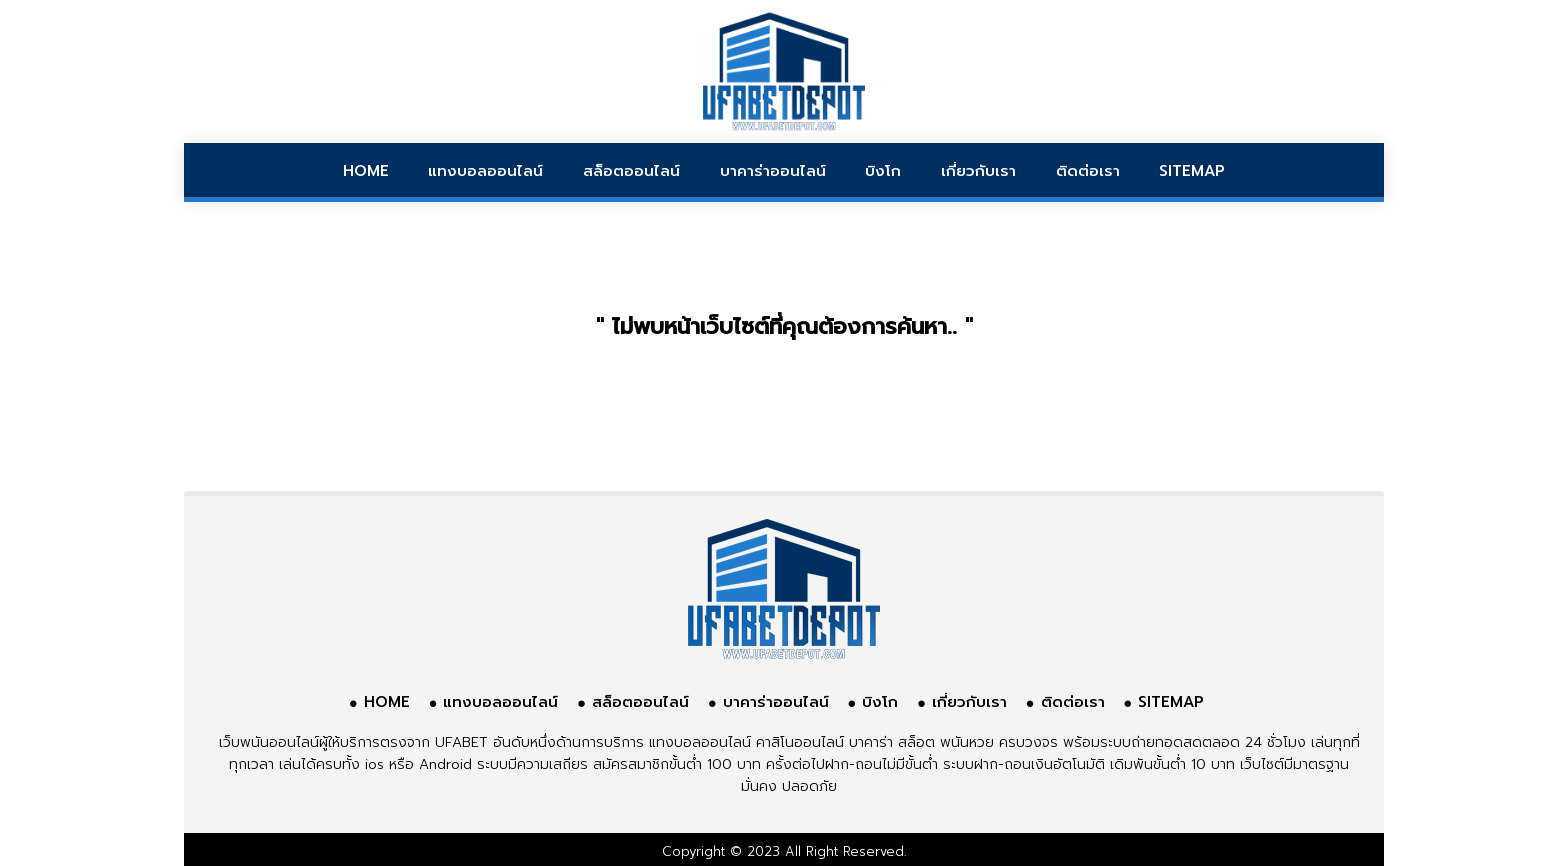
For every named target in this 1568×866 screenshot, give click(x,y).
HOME (366, 171)
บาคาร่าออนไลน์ (773, 171)
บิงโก (883, 171)
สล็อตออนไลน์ (631, 171)
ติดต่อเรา (1088, 171)
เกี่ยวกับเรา (978, 171)
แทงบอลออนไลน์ (485, 171)
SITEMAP (1192, 171)
